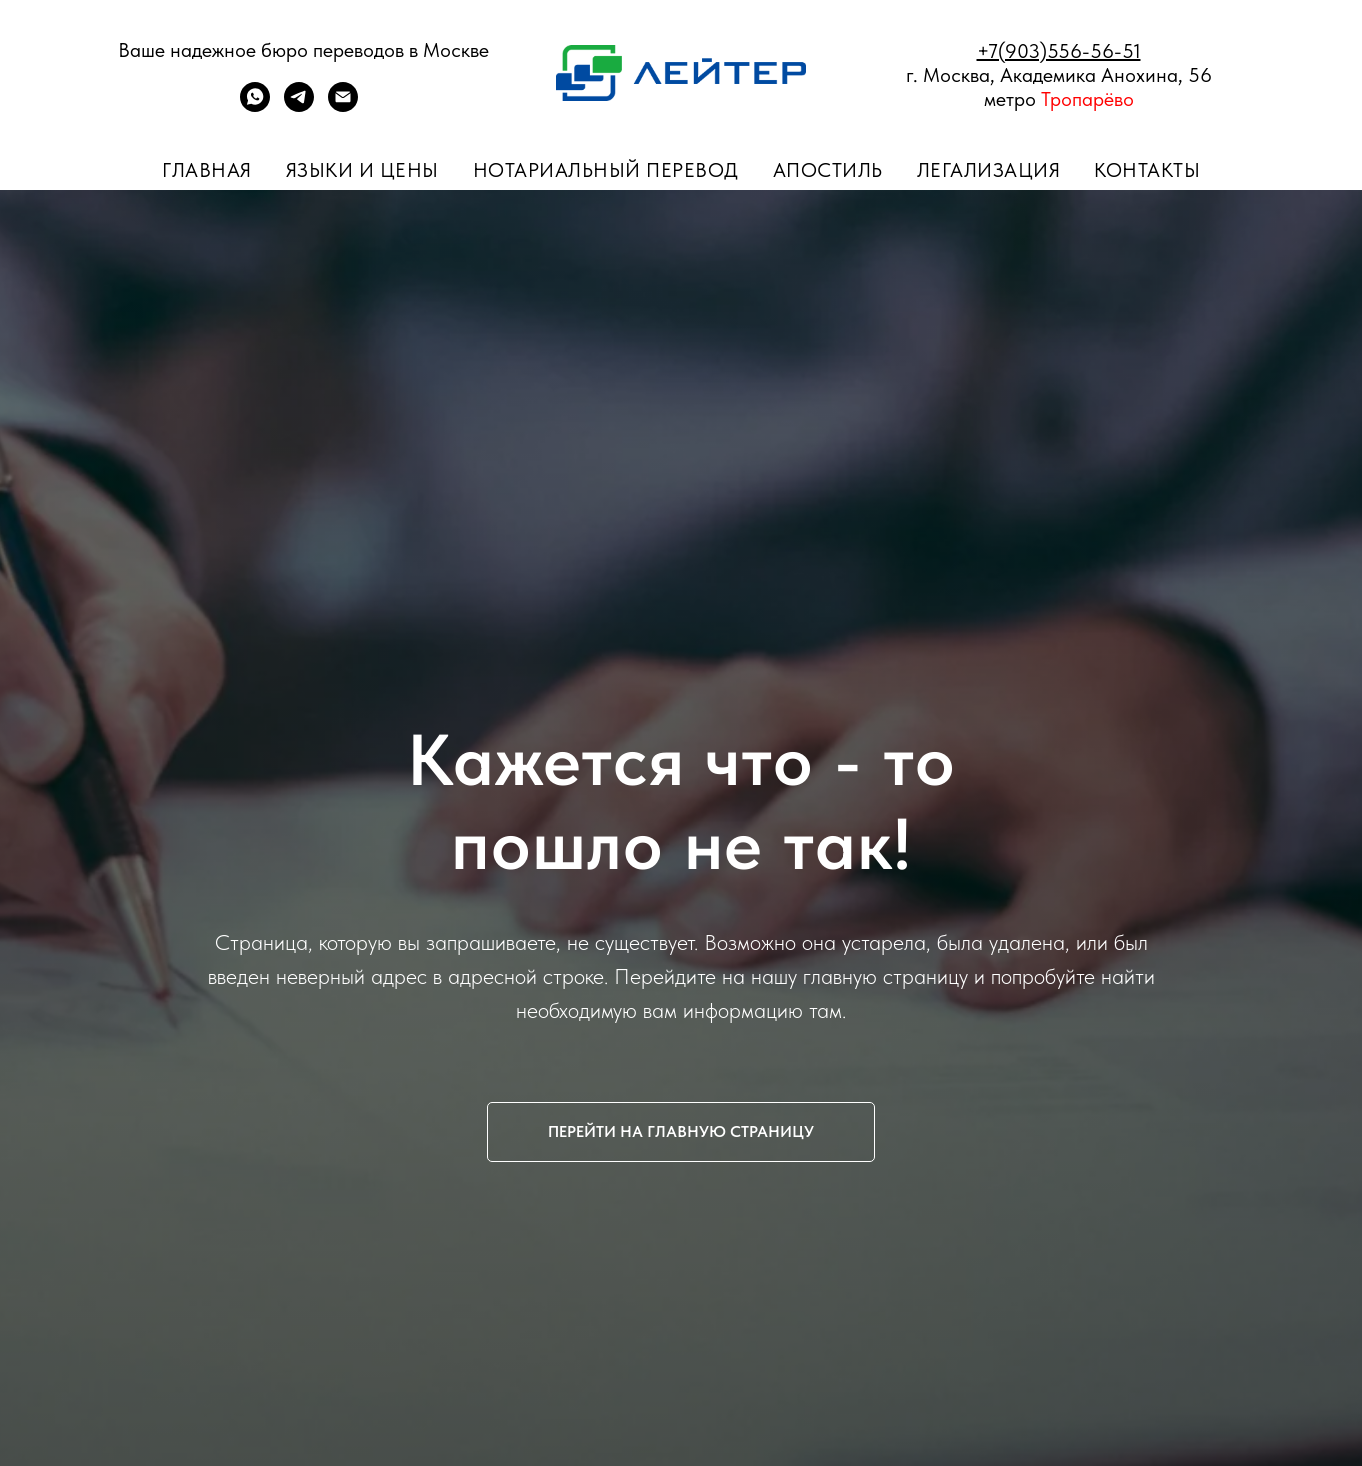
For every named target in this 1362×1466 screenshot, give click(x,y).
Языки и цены (362, 170)
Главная (207, 170)
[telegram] (299, 106)
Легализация (989, 170)
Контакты (1147, 170)
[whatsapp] (255, 106)
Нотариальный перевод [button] (606, 170)
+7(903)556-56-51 (1059, 51)
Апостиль (828, 170)
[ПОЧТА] (343, 106)
